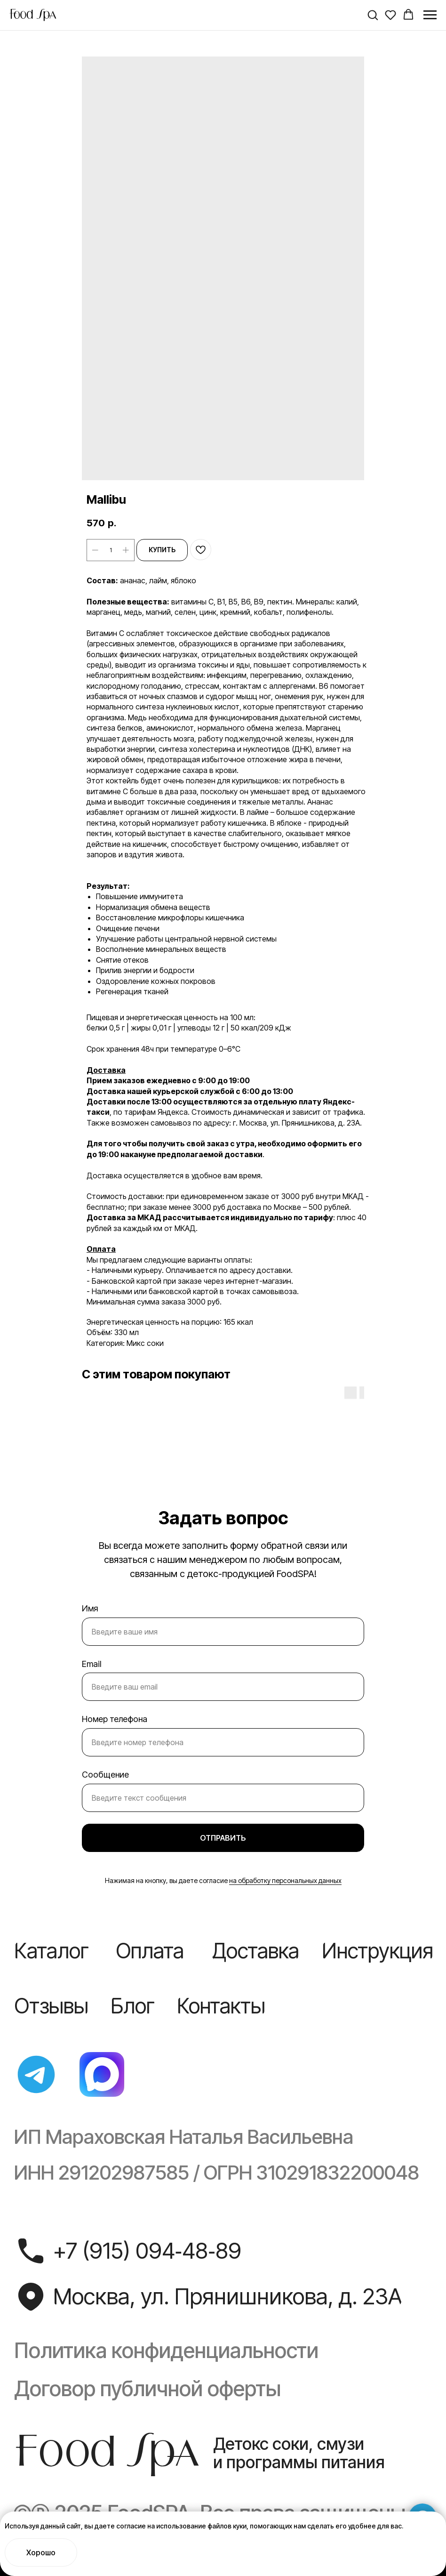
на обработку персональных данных (285, 1880)
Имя (90, 1608)
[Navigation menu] (430, 15)
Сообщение (105, 1774)
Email (91, 1664)
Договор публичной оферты (147, 2388)
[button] (372, 14)
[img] (36, 2074)
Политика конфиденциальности (166, 2350)
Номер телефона (114, 1719)
